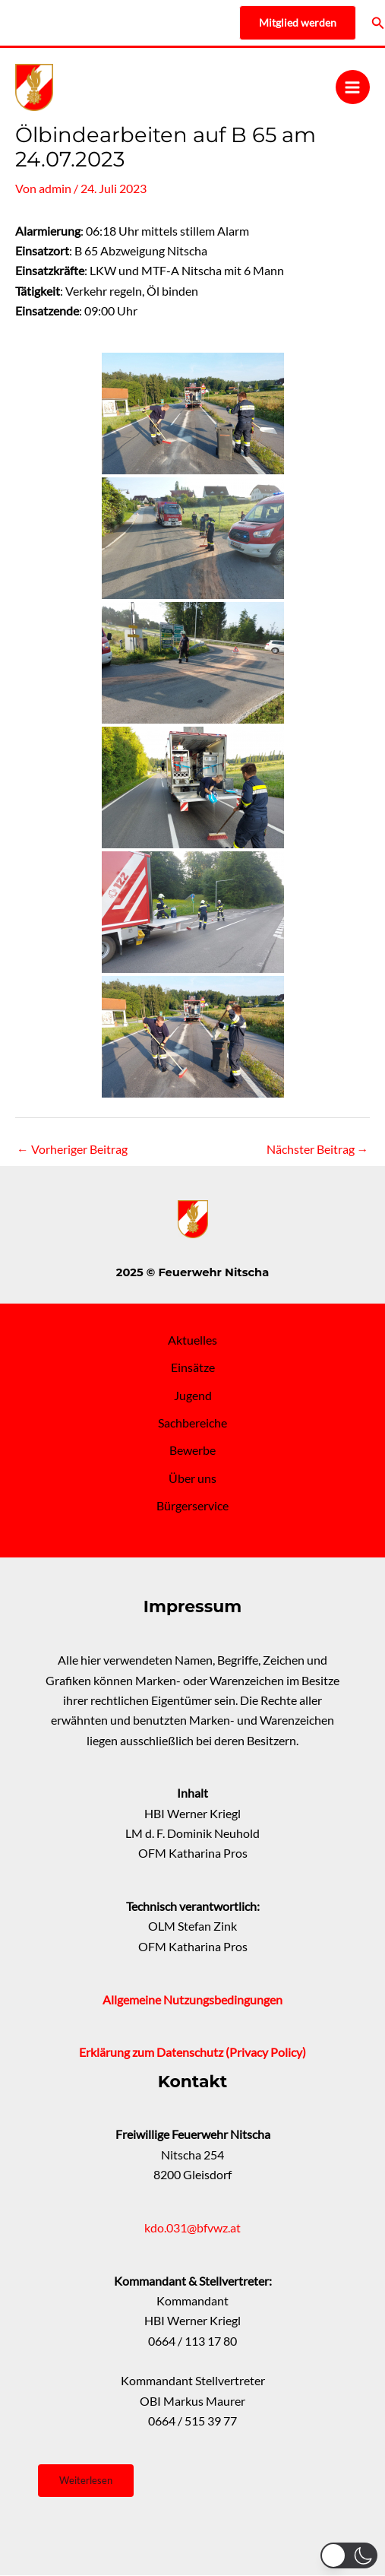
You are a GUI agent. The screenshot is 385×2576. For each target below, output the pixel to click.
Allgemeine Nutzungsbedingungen (192, 2000)
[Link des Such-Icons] (378, 23)
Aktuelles (192, 1340)
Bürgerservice (192, 1506)
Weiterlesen (85, 2480)
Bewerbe (192, 1450)
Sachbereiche (192, 1423)
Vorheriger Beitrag (72, 1149)
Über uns (192, 1478)
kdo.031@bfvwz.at (192, 2228)
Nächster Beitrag (318, 1149)
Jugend (193, 1395)
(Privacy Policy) (266, 2052)
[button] (348, 2555)
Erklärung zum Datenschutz (152, 2052)
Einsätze (193, 1367)
